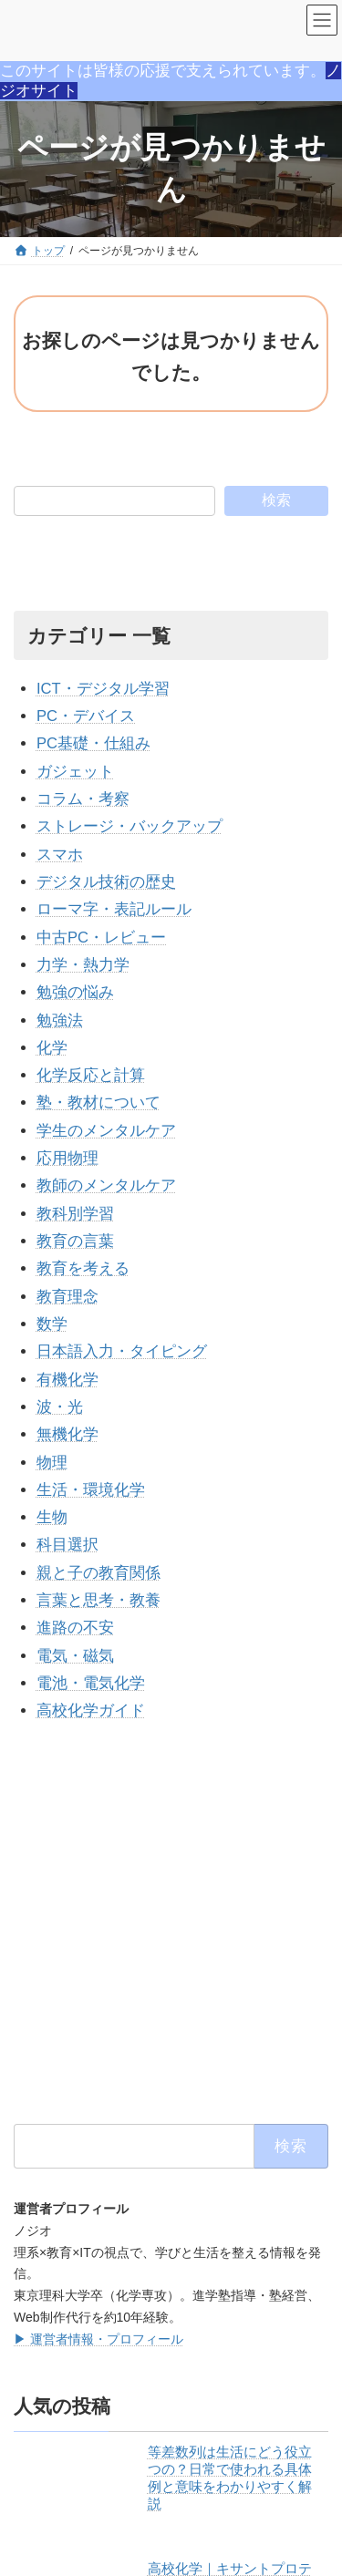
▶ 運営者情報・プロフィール (98, 2338)
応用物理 (67, 1158)
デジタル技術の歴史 (106, 882)
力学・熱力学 (83, 965)
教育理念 (67, 1296)
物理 (51, 1462)
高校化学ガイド (90, 1710)
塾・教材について (98, 1102)
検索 (276, 500)
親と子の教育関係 (98, 1573)
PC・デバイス (85, 716)
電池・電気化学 (90, 1683)
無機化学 (67, 1434)
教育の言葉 (75, 1241)
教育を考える (83, 1268)
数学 (51, 1324)
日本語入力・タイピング (121, 1351)
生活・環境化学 (90, 1490)
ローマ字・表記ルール (114, 909)
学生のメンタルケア (106, 1130)
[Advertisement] (171, 1923)
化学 (51, 1047)
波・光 (59, 1407)
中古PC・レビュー (101, 937)
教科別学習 (75, 1213)
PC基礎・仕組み (93, 743)
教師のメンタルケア (106, 1185)
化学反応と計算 (90, 1075)
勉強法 (59, 1020)
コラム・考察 (83, 799)
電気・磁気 (75, 1655)
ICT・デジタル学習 (103, 688)
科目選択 (67, 1544)
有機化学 (67, 1379)
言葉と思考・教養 (98, 1600)
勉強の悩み (75, 992)
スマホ (59, 854)
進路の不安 (75, 1627)
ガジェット (75, 771)
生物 (51, 1517)
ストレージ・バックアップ (129, 826)
